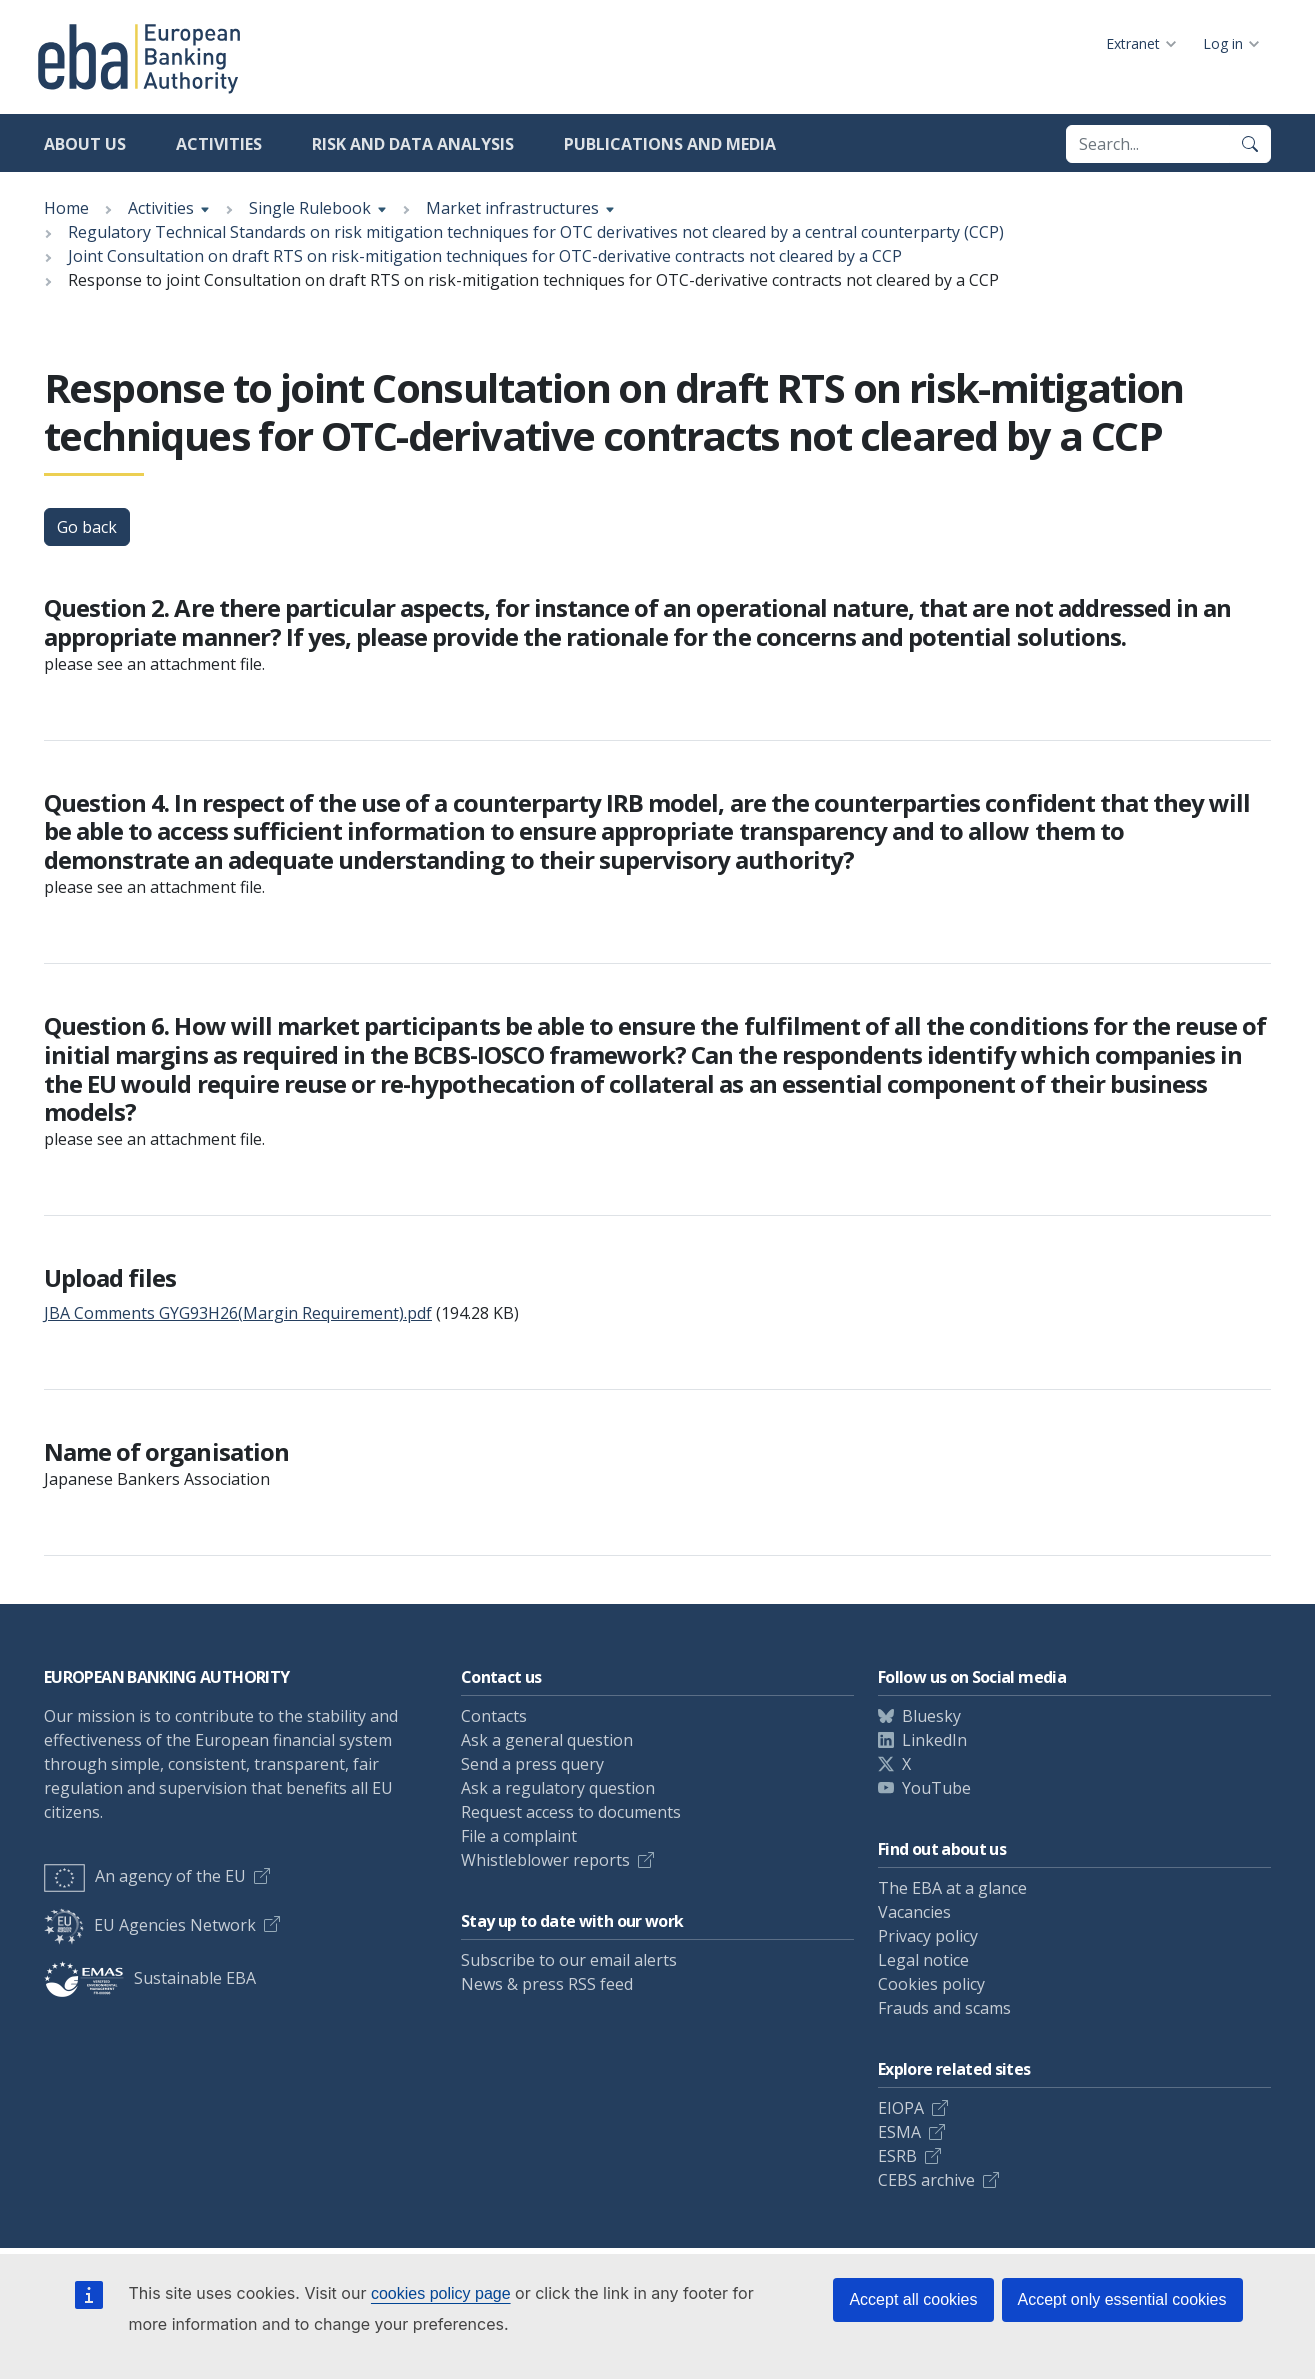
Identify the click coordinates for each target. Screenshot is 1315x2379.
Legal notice (923, 1960)
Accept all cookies (913, 2299)
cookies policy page (441, 2293)
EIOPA (901, 2108)
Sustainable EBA (150, 1978)
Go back (87, 527)
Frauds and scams (944, 2008)
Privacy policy (928, 1936)
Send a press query (532, 1764)
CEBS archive (926, 2180)
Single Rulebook (310, 208)
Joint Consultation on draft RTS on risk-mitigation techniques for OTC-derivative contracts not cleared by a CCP (485, 256)
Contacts (494, 1716)
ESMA (899, 2132)
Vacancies (914, 1912)
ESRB (897, 2156)
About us (85, 144)
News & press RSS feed (547, 1984)
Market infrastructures (512, 208)
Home (66, 208)
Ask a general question (547, 1740)
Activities (219, 144)
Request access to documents (571, 1812)
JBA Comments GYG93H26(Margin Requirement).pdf (238, 1313)
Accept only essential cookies (1122, 2299)
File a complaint (519, 1836)
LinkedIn (934, 1740)
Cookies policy (931, 1984)
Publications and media (670, 144)
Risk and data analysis (413, 144)
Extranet (1133, 43)
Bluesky (931, 1716)
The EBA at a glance (952, 1888)
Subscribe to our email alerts (569, 1960)
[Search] (1250, 144)
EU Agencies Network (150, 1925)
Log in (1223, 43)
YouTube (936, 1788)
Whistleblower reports (545, 1860)
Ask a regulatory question (558, 1788)
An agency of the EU (145, 1876)
